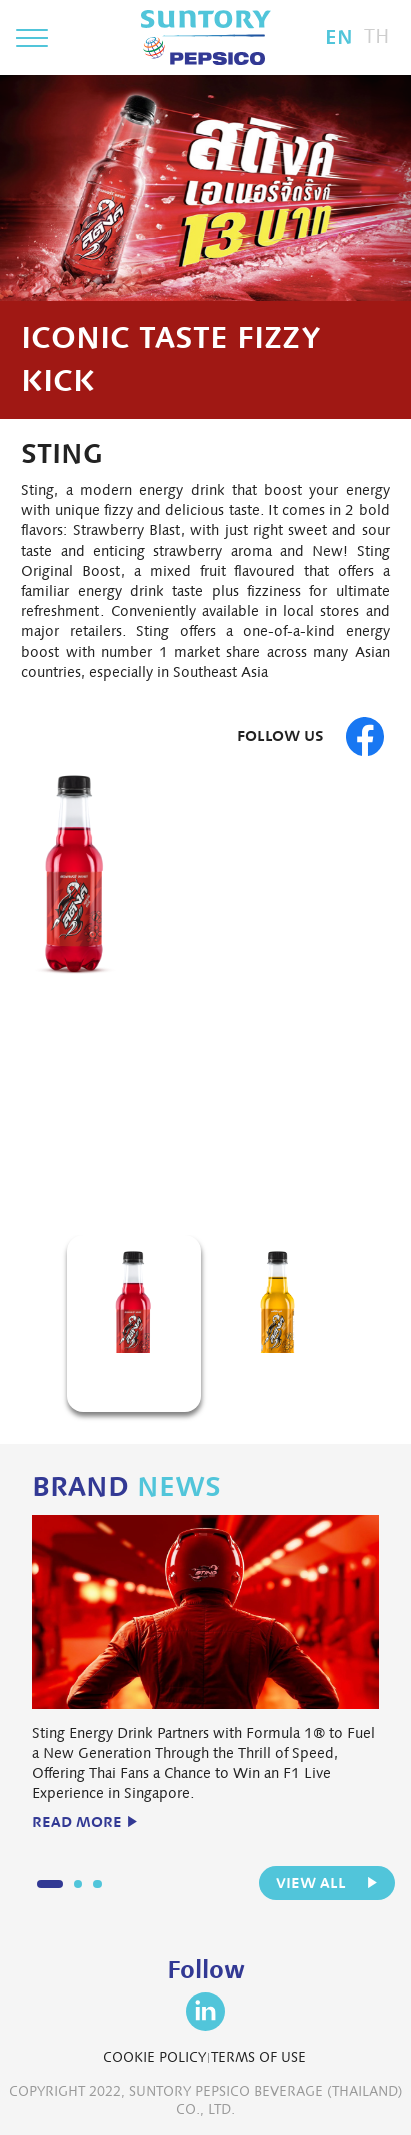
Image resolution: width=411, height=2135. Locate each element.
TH (377, 36)
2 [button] (223, 1184)
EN (339, 37)
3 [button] (97, 1884)
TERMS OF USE (258, 2057)
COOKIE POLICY (154, 2057)
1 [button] (196, 1184)
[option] (205, 970)
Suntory (205, 37)
